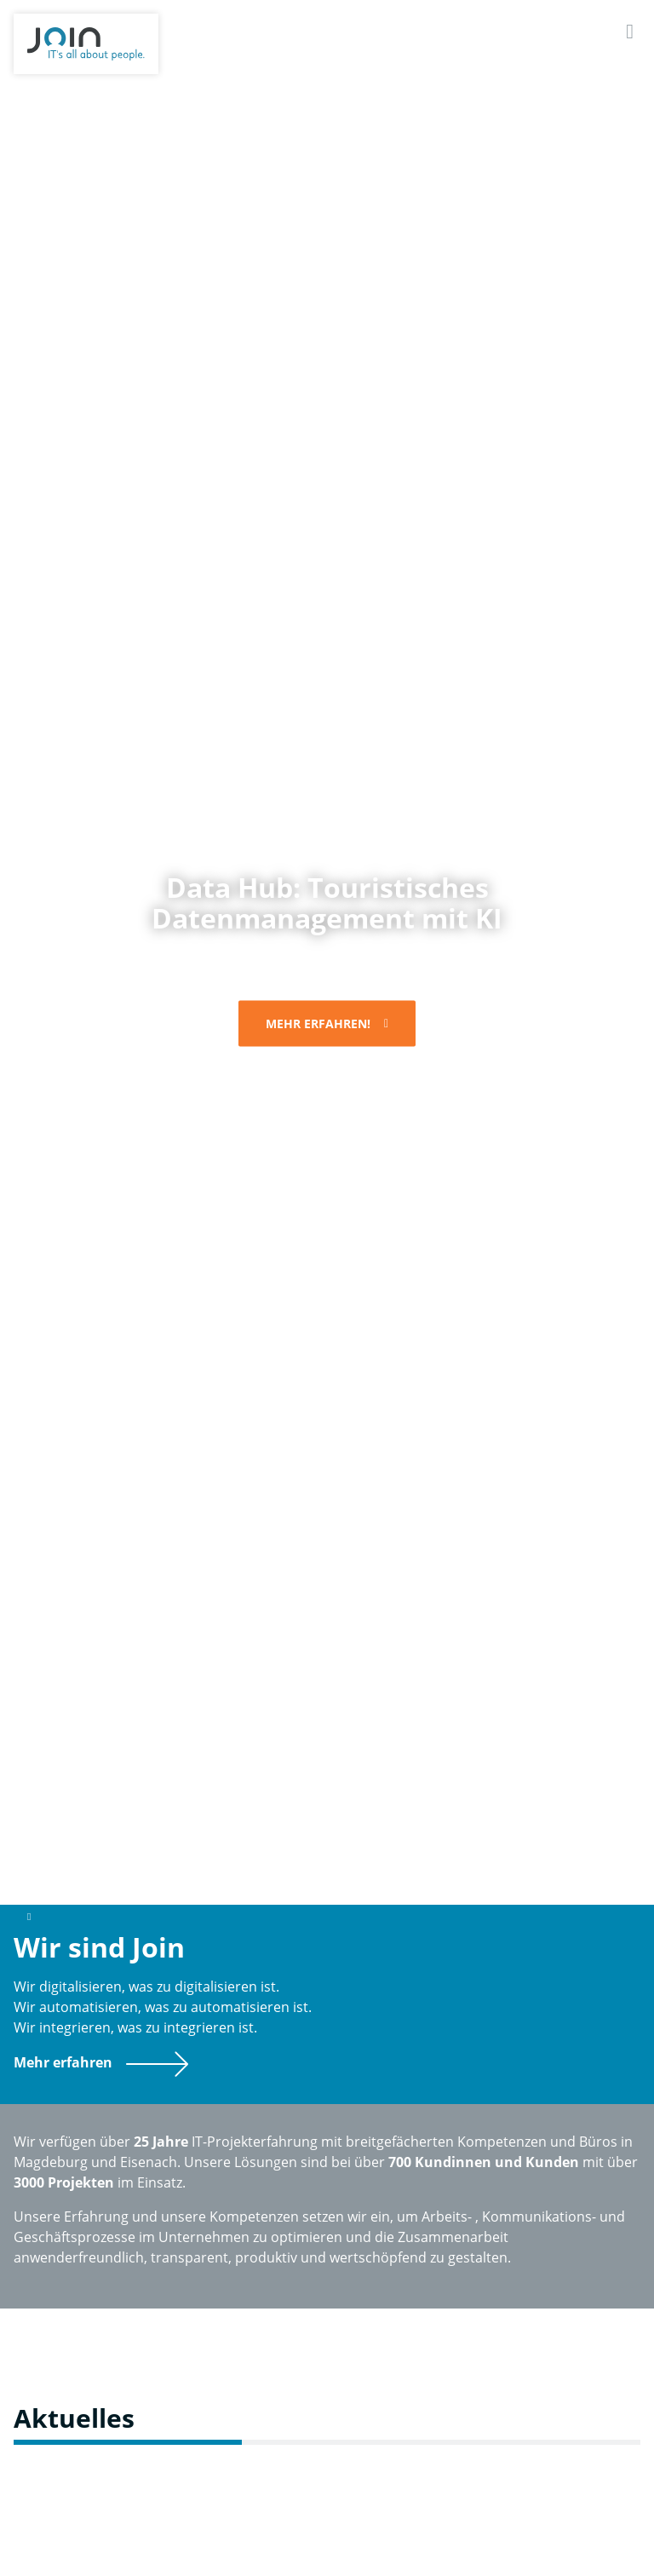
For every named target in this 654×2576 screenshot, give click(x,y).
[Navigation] (630, 31)
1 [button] (225, 1860)
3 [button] (361, 1860)
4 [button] (429, 1860)
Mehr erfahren (63, 2062)
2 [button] (293, 1860)
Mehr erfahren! (318, 1023)
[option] (327, 966)
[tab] (225, 1860)
